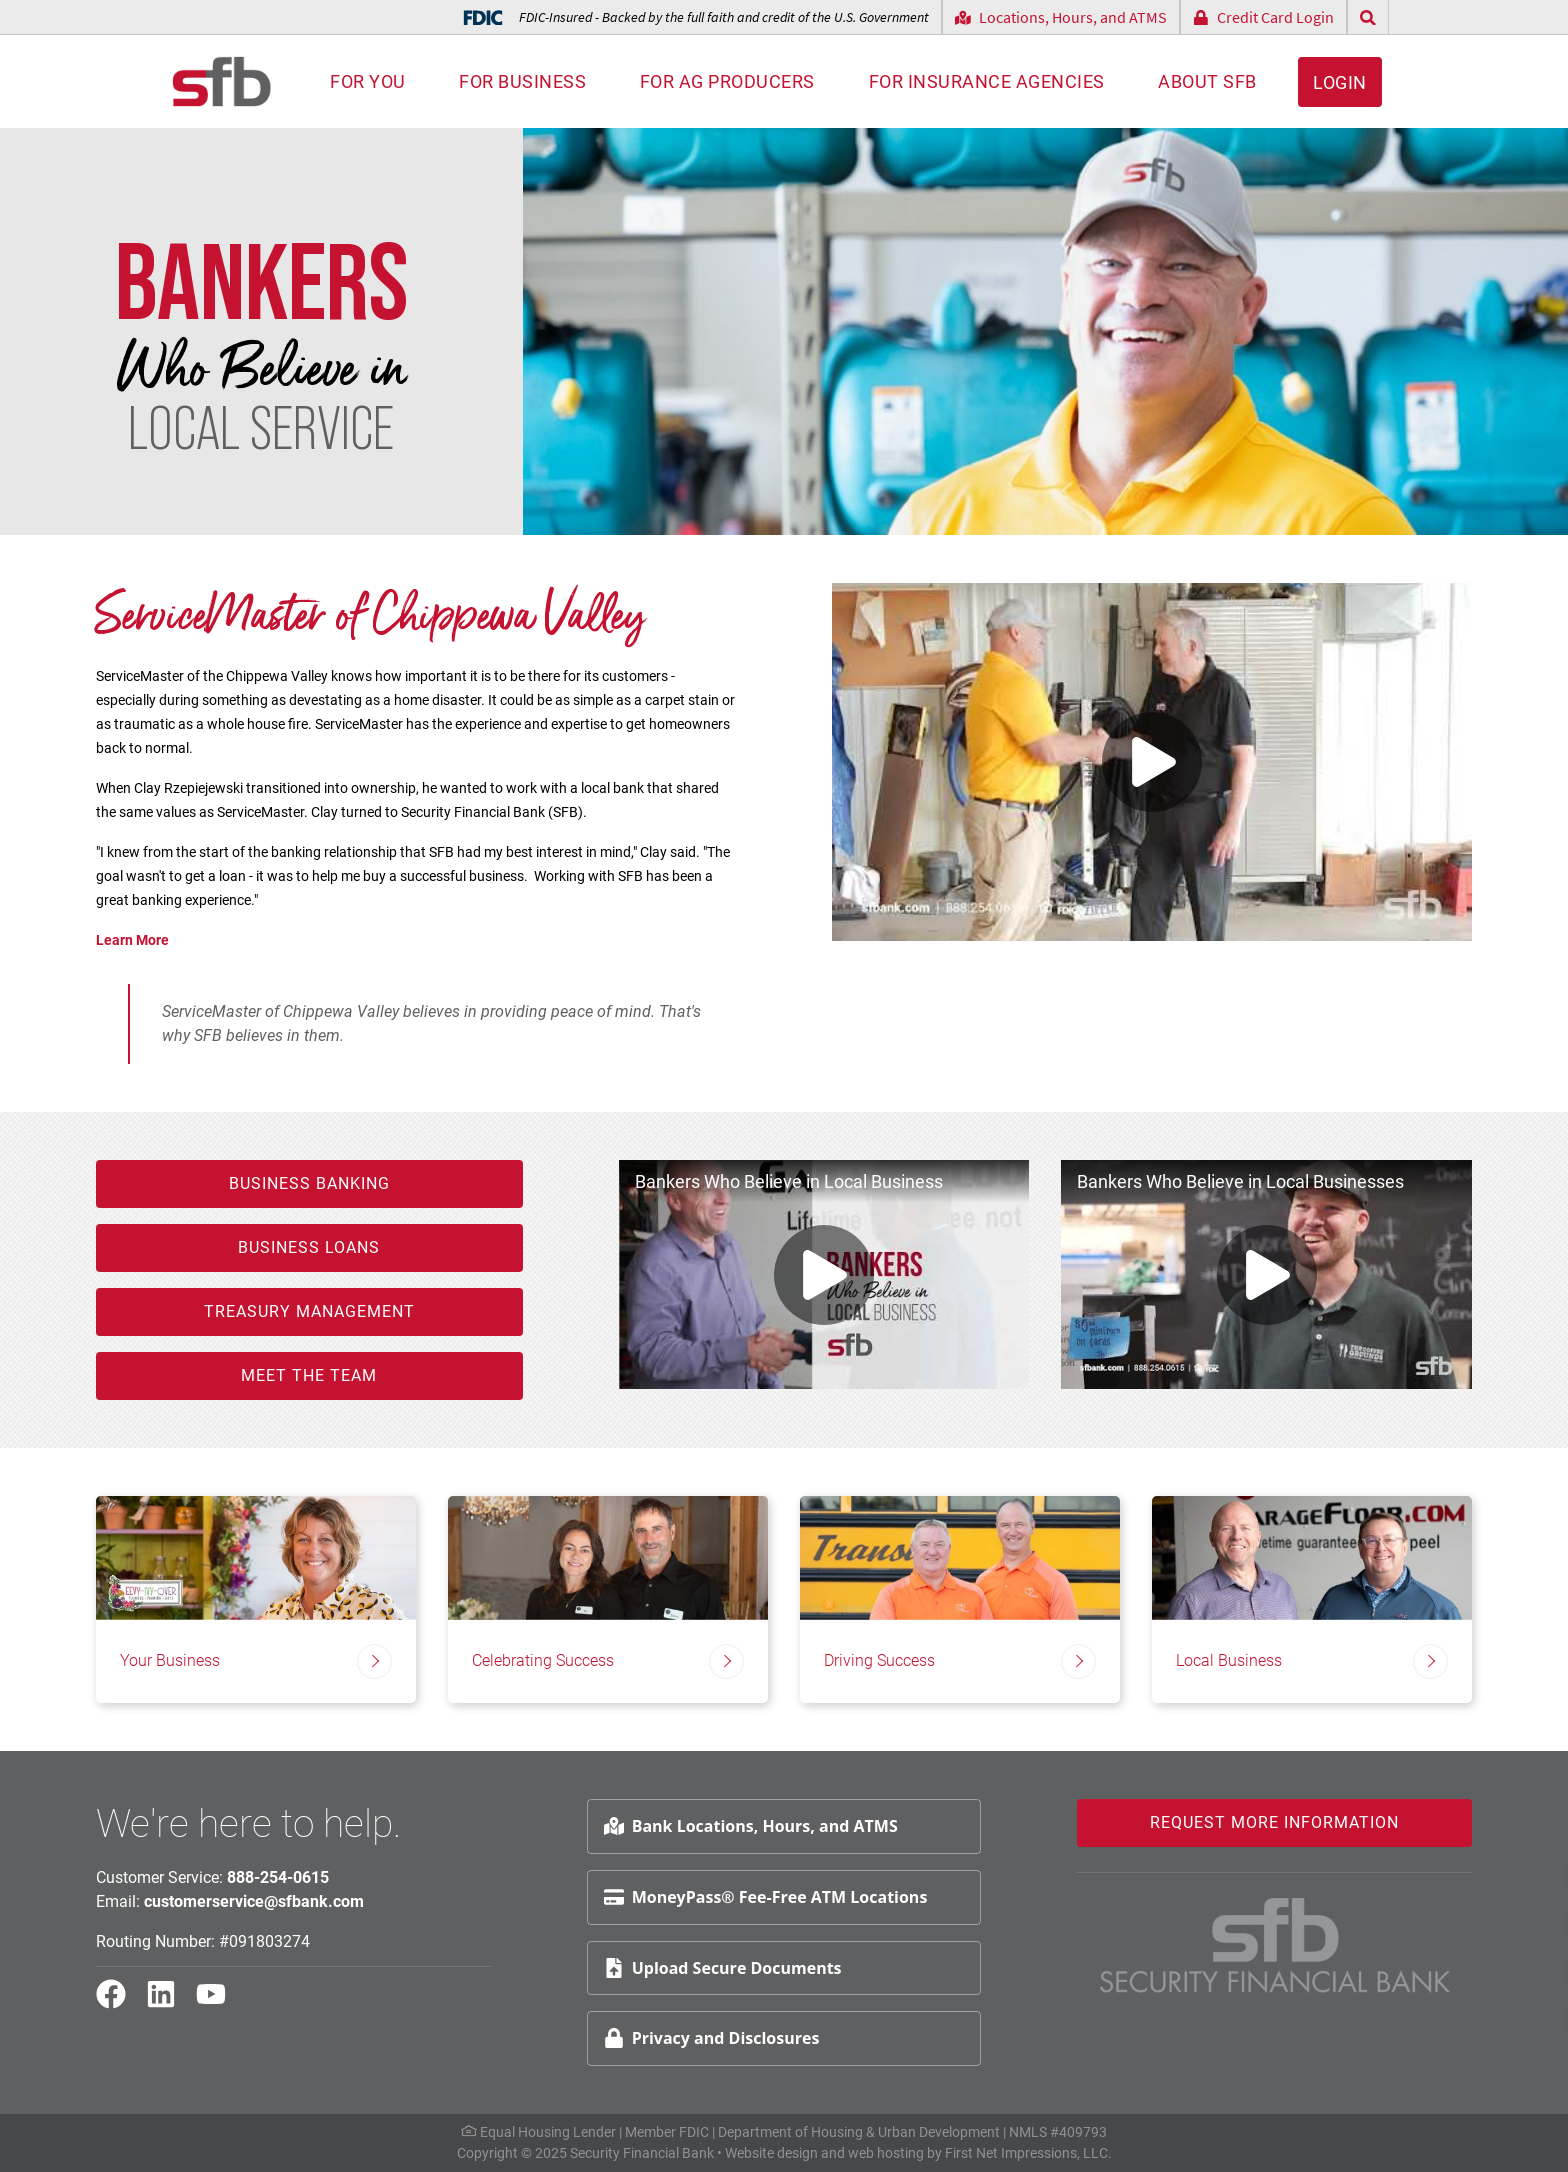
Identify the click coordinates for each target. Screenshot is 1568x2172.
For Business (522, 81)
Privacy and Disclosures (712, 2038)
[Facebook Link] (119, 2003)
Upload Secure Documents (723, 1968)
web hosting (886, 2153)
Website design (771, 2153)
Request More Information (1274, 1822)
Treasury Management (309, 1311)
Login (1340, 82)
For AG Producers (727, 81)
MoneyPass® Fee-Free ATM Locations (766, 1897)
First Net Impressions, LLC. (1028, 2153)
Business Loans (309, 1247)
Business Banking (309, 1183)
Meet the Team (309, 1375)
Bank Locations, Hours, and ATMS (751, 1826)
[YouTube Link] (219, 2003)
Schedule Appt (1499, 1920)
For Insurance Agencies (987, 81)
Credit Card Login (1263, 17)
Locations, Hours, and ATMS (1061, 17)
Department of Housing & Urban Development (859, 2132)
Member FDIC (667, 2132)
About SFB (1207, 81)
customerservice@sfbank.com (254, 1901)
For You (368, 81)
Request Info (1493, 1872)
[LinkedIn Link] (169, 2003)
